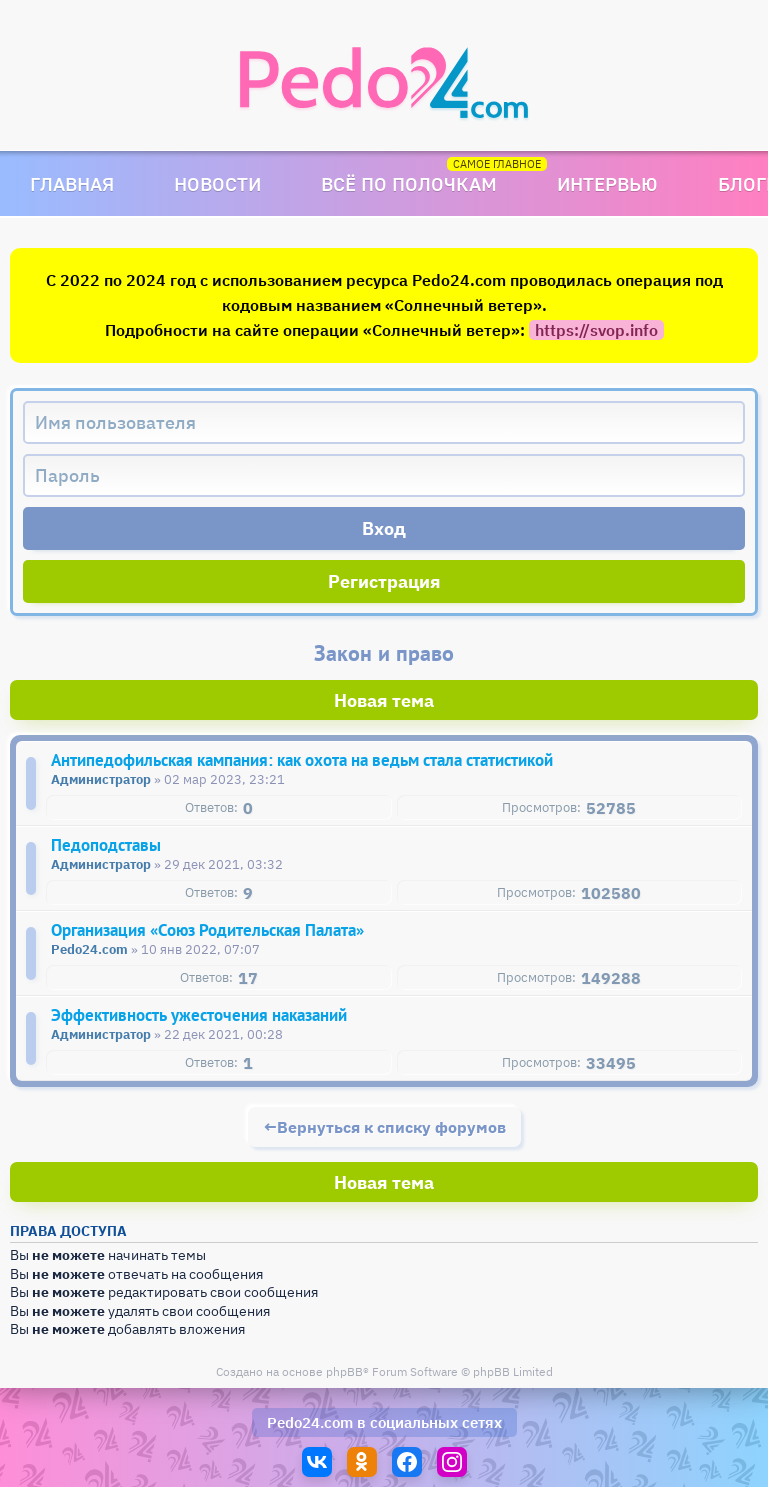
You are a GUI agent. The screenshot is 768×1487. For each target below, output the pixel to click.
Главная (72, 183)
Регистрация (384, 581)
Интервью (607, 183)
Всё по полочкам (409, 183)
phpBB (344, 1371)
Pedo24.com (310, 1422)
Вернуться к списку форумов (391, 1127)
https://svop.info (596, 330)
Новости (217, 183)
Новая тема (384, 700)
